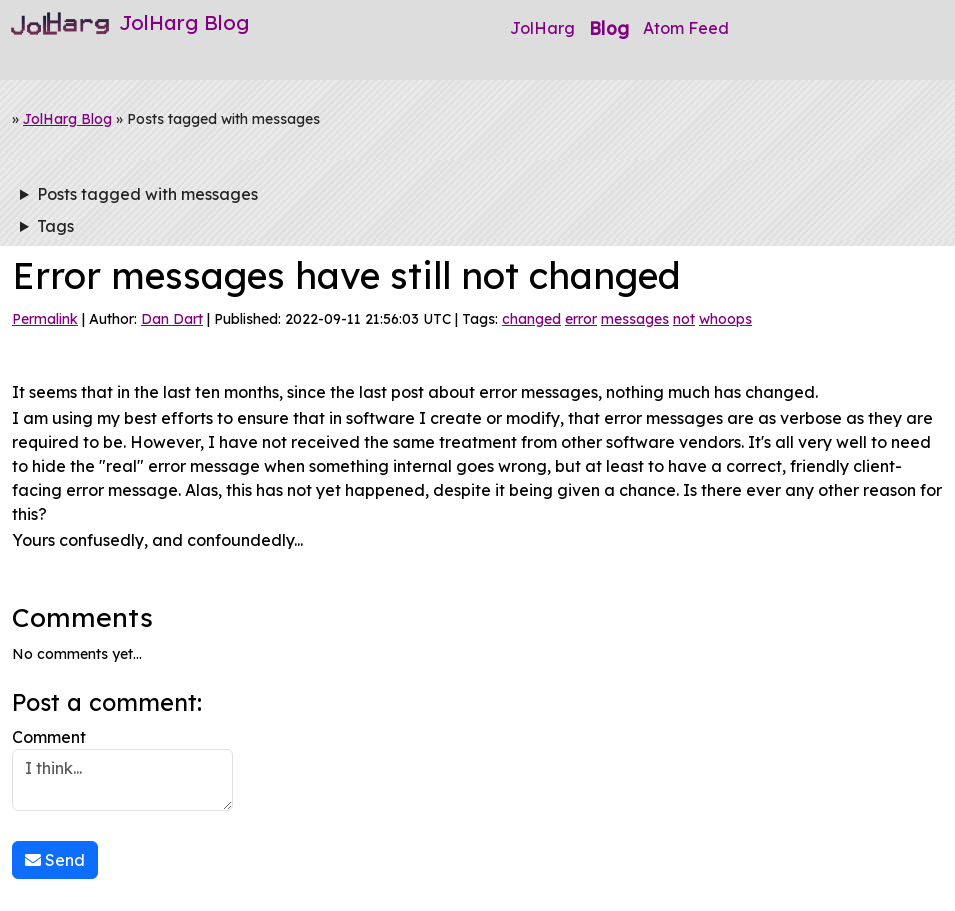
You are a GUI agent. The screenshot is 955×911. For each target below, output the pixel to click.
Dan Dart (172, 319)
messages (635, 319)
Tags (55, 226)
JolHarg (542, 28)
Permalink (45, 319)
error (581, 319)
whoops (725, 319)
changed (531, 319)
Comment (122, 769)
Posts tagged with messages (147, 194)
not (684, 319)
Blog (609, 28)
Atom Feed (686, 28)
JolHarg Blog (67, 119)
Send (55, 860)
